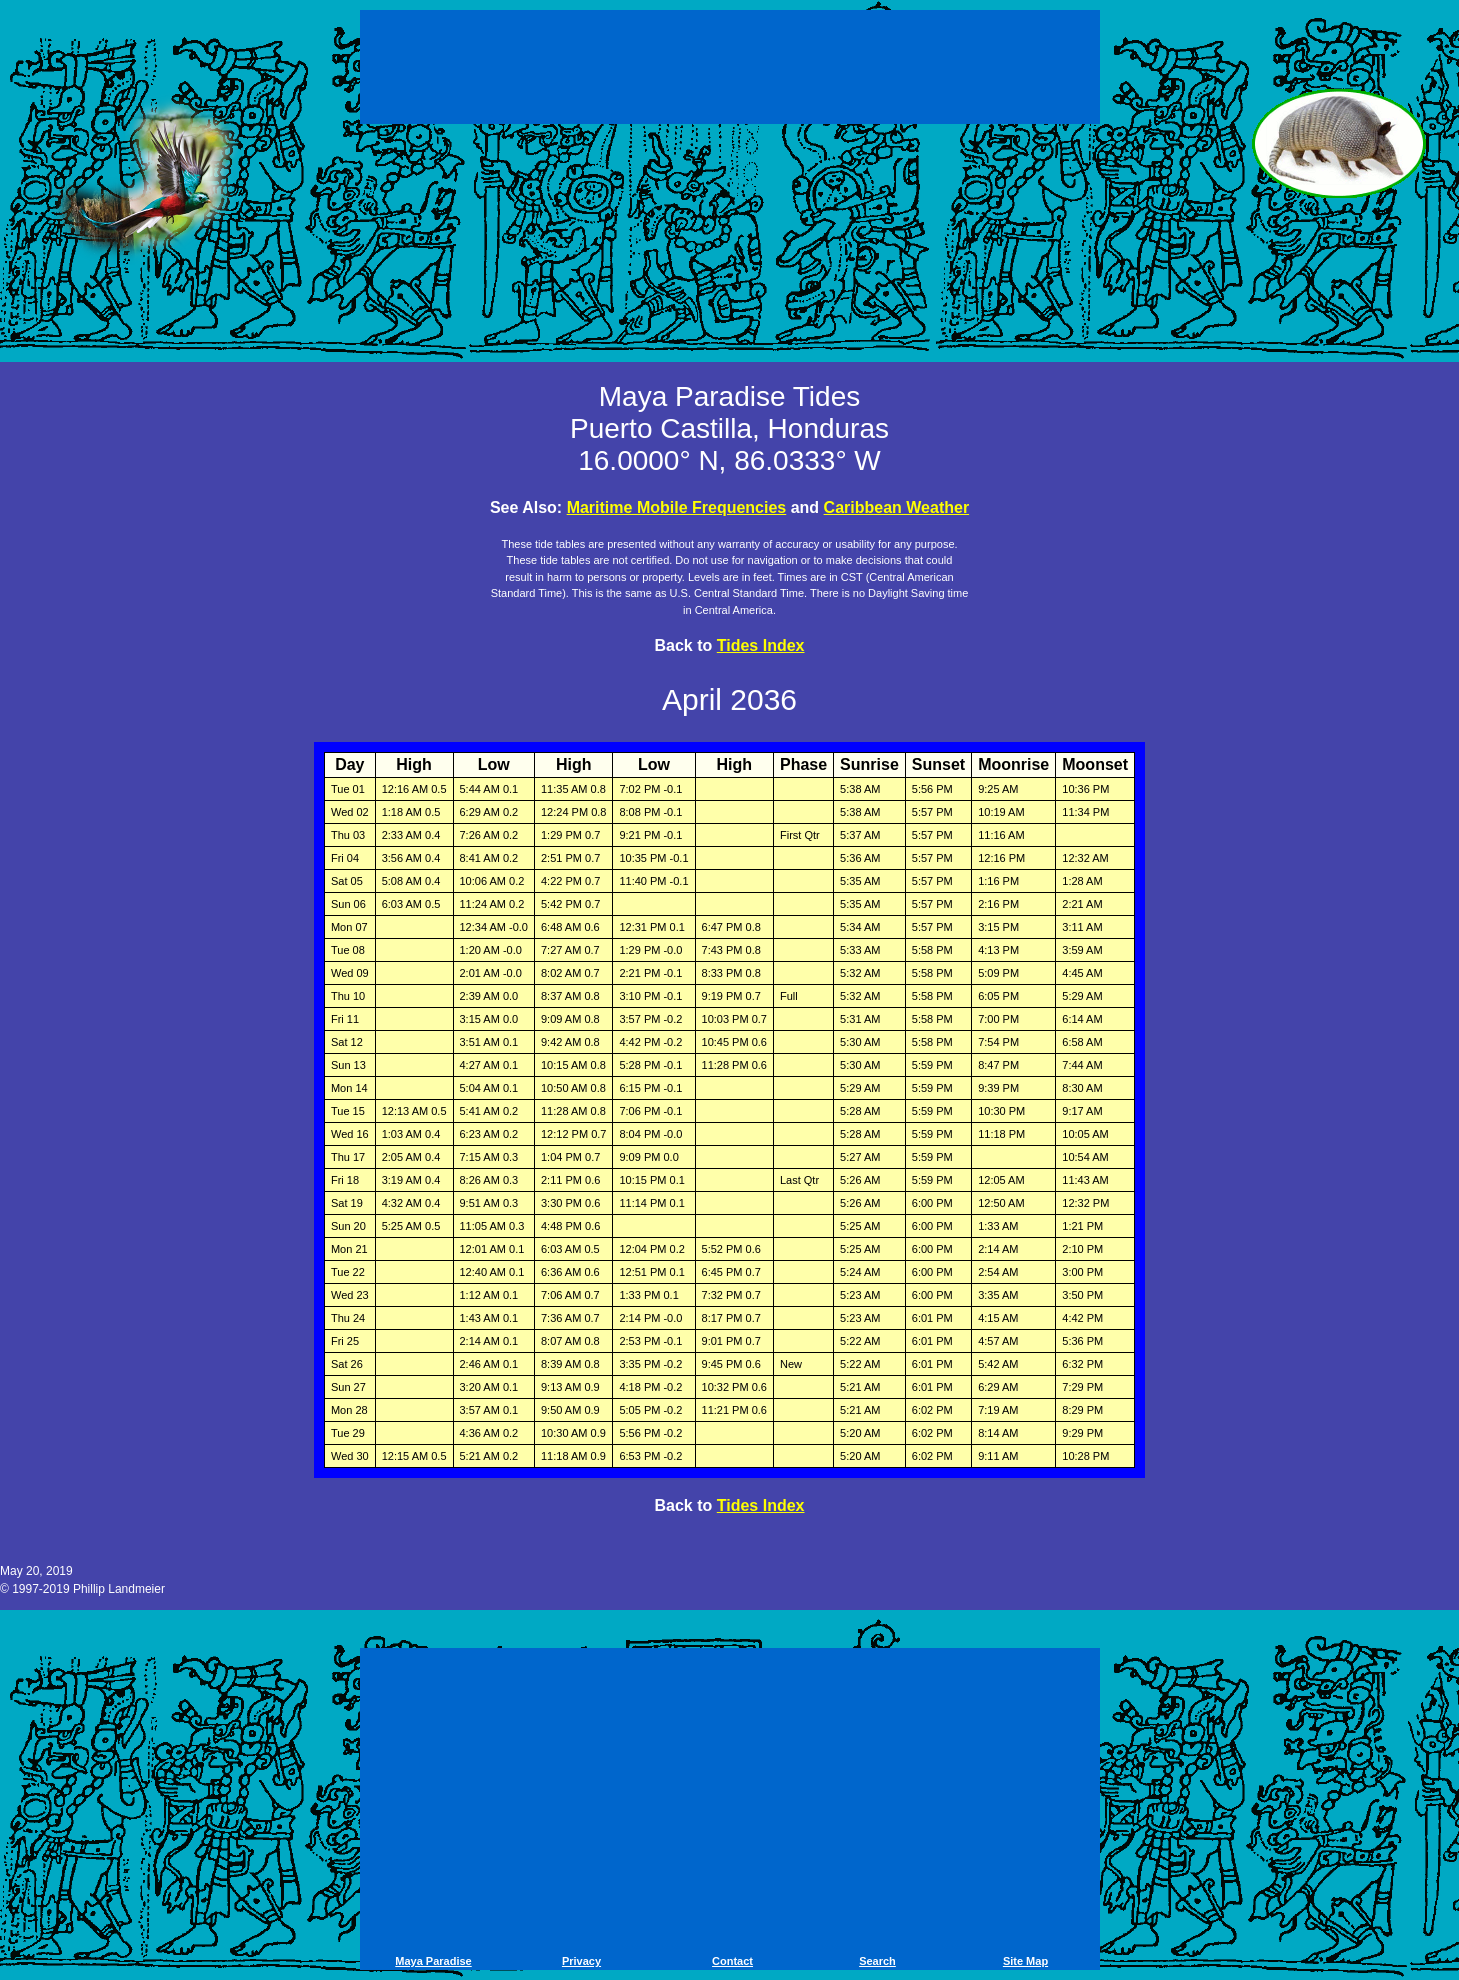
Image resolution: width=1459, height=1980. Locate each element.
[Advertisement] (730, 70)
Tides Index (761, 645)
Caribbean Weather (897, 507)
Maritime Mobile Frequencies (677, 507)
